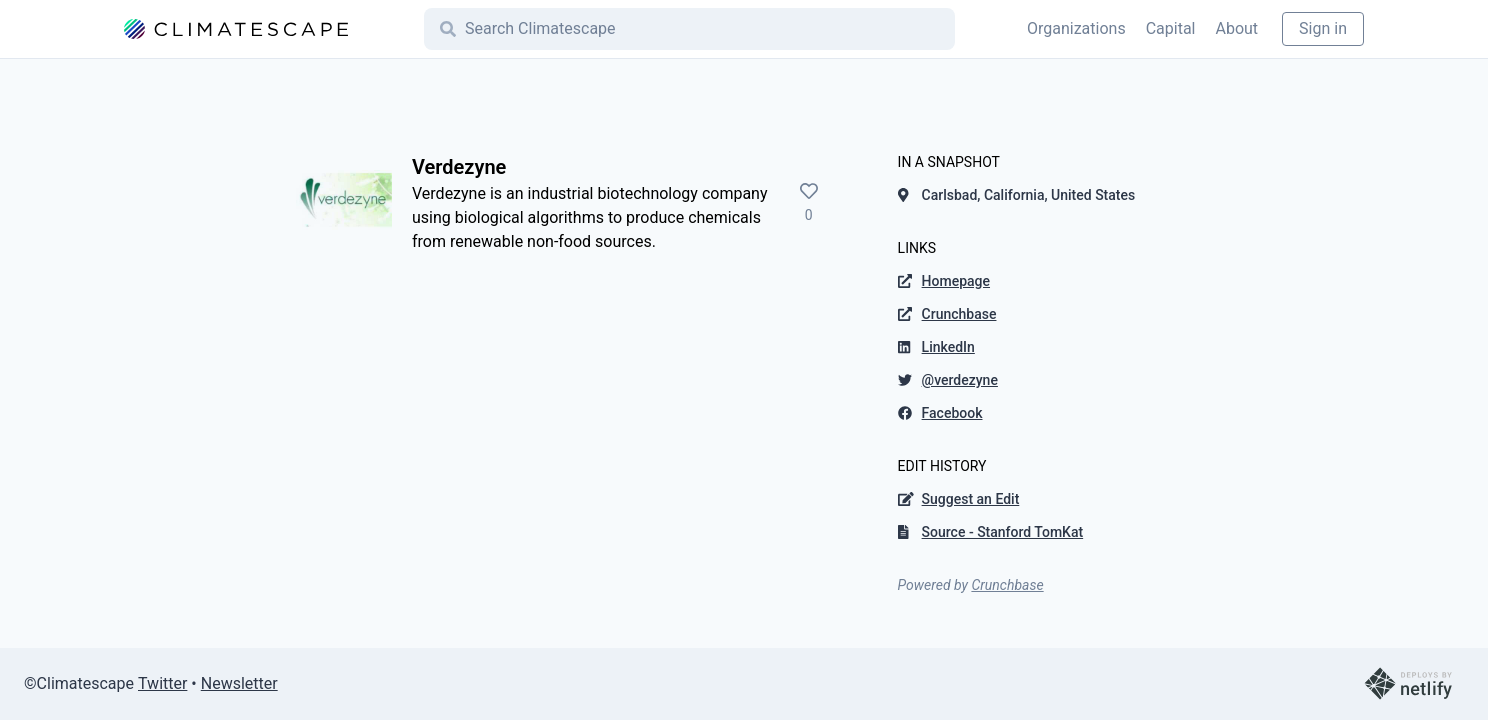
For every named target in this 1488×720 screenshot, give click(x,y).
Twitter (162, 683)
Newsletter (239, 683)
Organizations (1076, 28)
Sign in (1323, 28)
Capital (1171, 28)
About (1236, 28)
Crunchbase (1007, 585)
